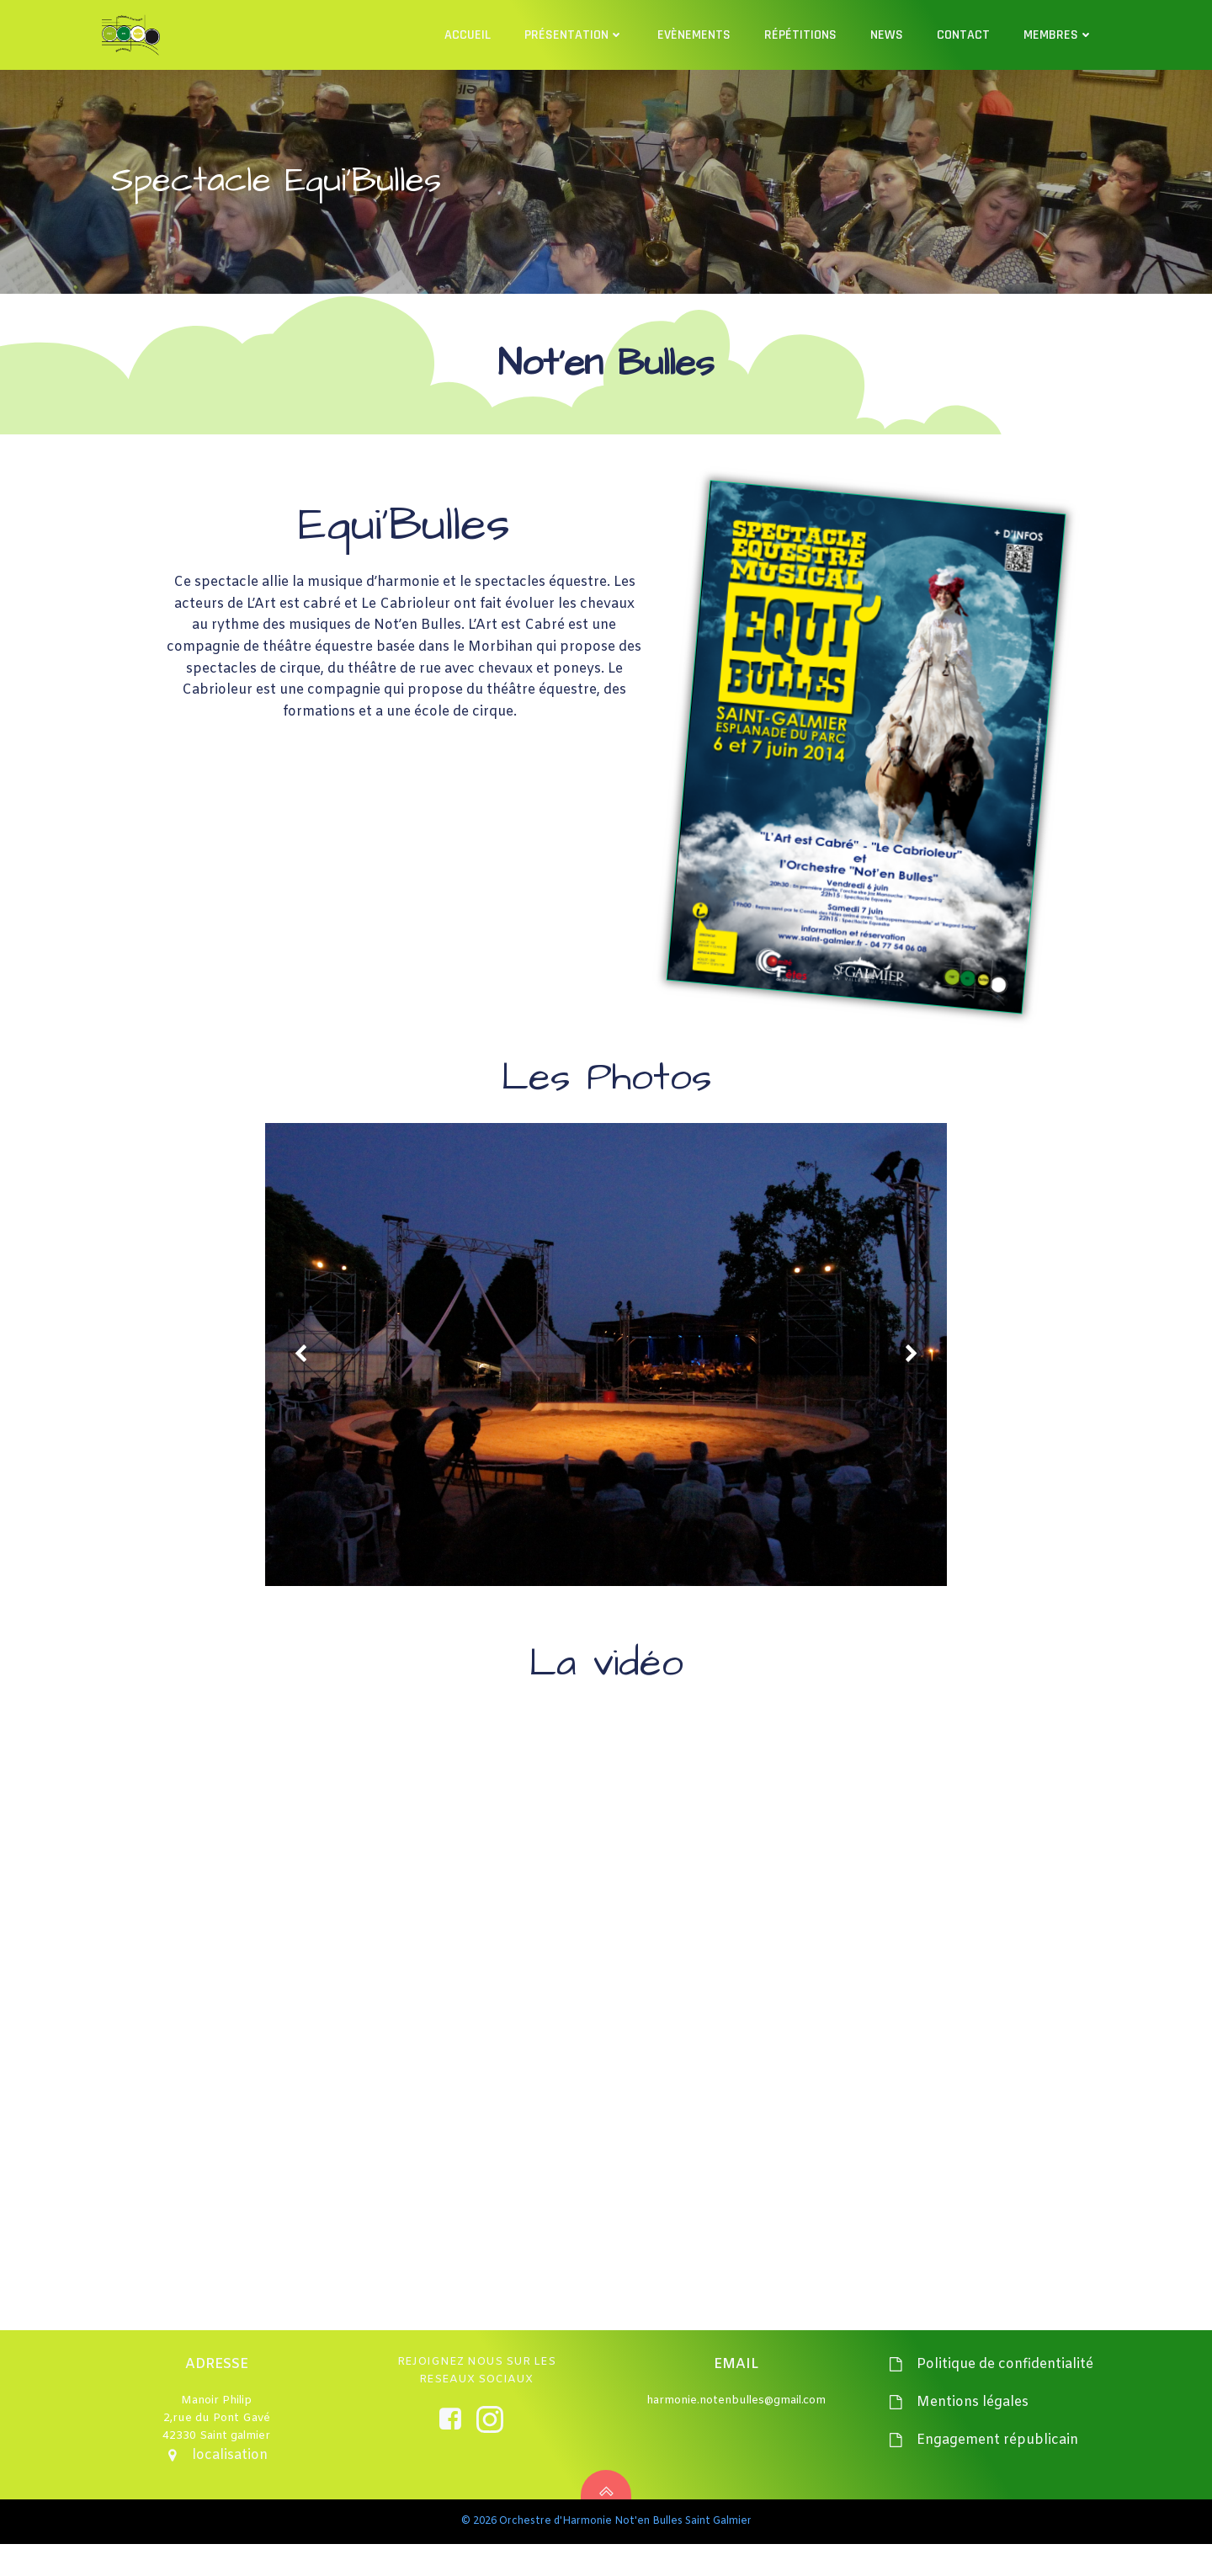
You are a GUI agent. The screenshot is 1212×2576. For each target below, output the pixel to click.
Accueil (469, 33)
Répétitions (802, 33)
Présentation (575, 33)
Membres (1060, 33)
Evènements (695, 33)
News (888, 33)
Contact (964, 33)
